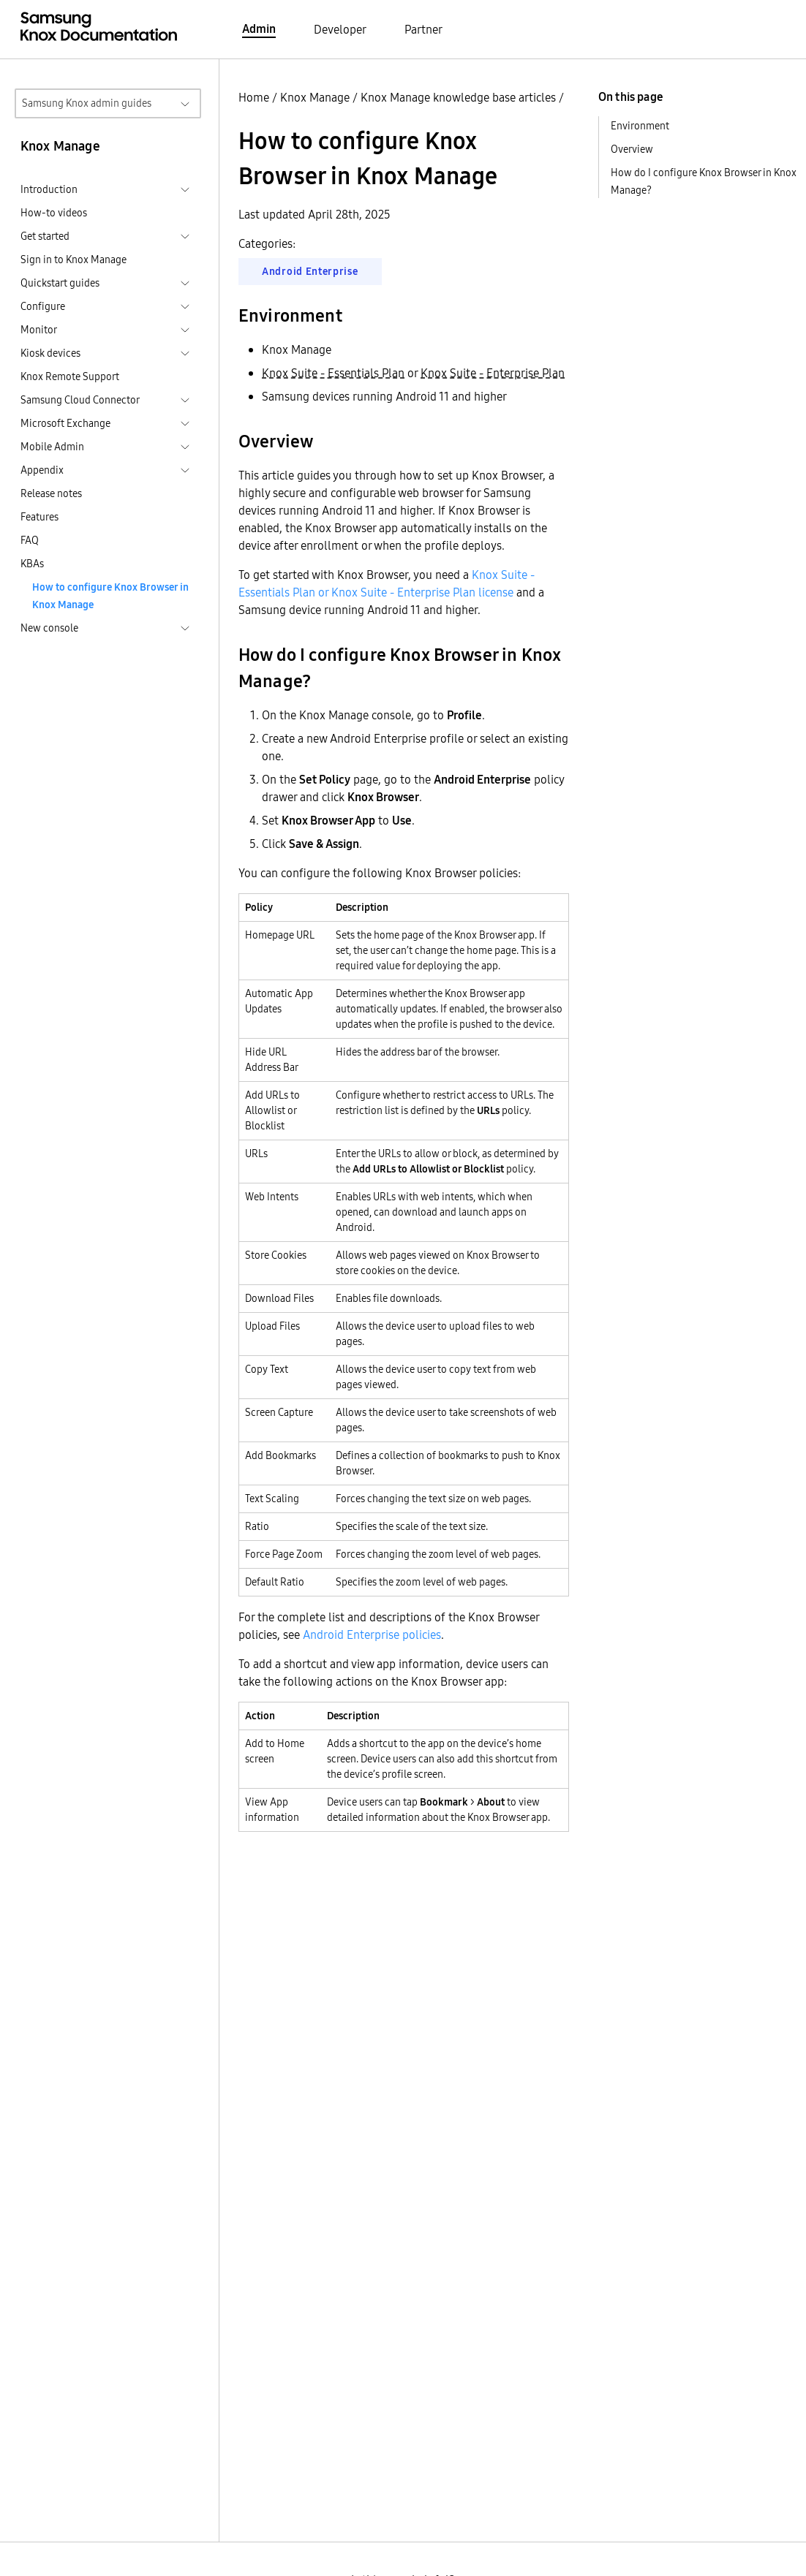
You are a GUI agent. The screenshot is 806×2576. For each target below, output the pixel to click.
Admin (259, 28)
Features (39, 516)
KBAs (32, 563)
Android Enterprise (310, 271)
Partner (423, 29)
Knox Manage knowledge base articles (458, 97)
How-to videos (53, 212)
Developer (340, 29)
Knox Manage (315, 97)
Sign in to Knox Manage (73, 259)
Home (253, 97)
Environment (640, 125)
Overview (632, 149)
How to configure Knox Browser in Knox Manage (110, 596)
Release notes (51, 493)
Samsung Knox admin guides (86, 103)
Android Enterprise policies (372, 1634)
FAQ (29, 540)
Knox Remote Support (69, 376)
